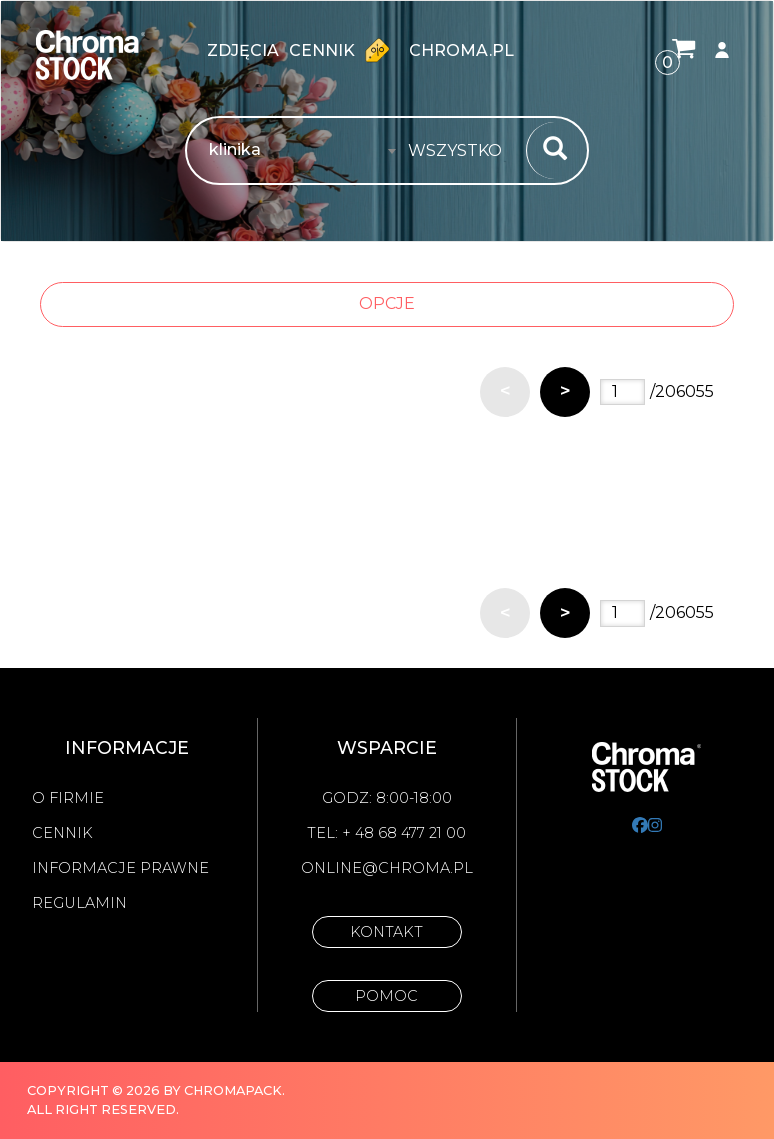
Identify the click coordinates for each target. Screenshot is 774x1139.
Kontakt (386, 932)
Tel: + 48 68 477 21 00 (386, 833)
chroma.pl (461, 50)
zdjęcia (243, 50)
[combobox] (461, 151)
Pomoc (386, 996)
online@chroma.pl (387, 868)
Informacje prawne (120, 868)
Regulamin (79, 903)
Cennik (344, 50)
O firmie (68, 798)
